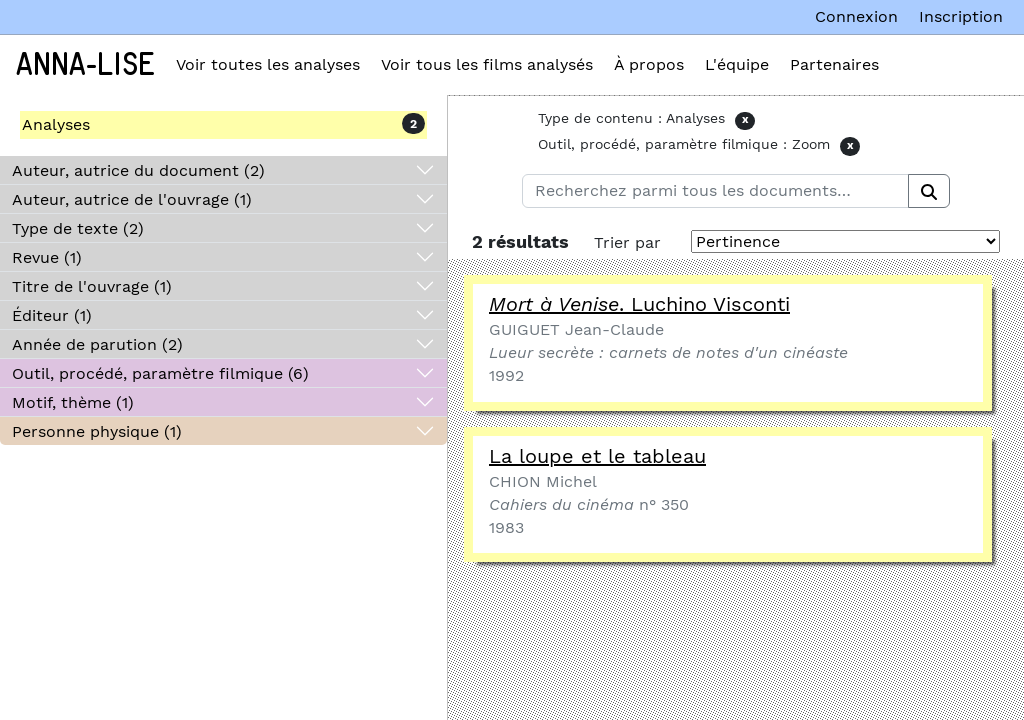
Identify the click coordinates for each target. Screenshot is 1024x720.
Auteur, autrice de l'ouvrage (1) (132, 199)
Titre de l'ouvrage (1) (92, 286)
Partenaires (834, 64)
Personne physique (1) (97, 431)
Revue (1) (47, 257)
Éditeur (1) (52, 315)
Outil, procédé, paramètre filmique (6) (160, 373)
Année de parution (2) (97, 344)
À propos (649, 64)
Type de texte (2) (78, 228)
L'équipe (737, 64)
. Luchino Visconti (639, 304)
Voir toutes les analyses (268, 64)
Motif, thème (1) (73, 402)
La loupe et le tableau (597, 456)
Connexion (856, 16)
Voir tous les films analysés (487, 64)
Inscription (961, 16)
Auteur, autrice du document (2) (138, 170)
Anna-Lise (85, 65)
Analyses (56, 124)
